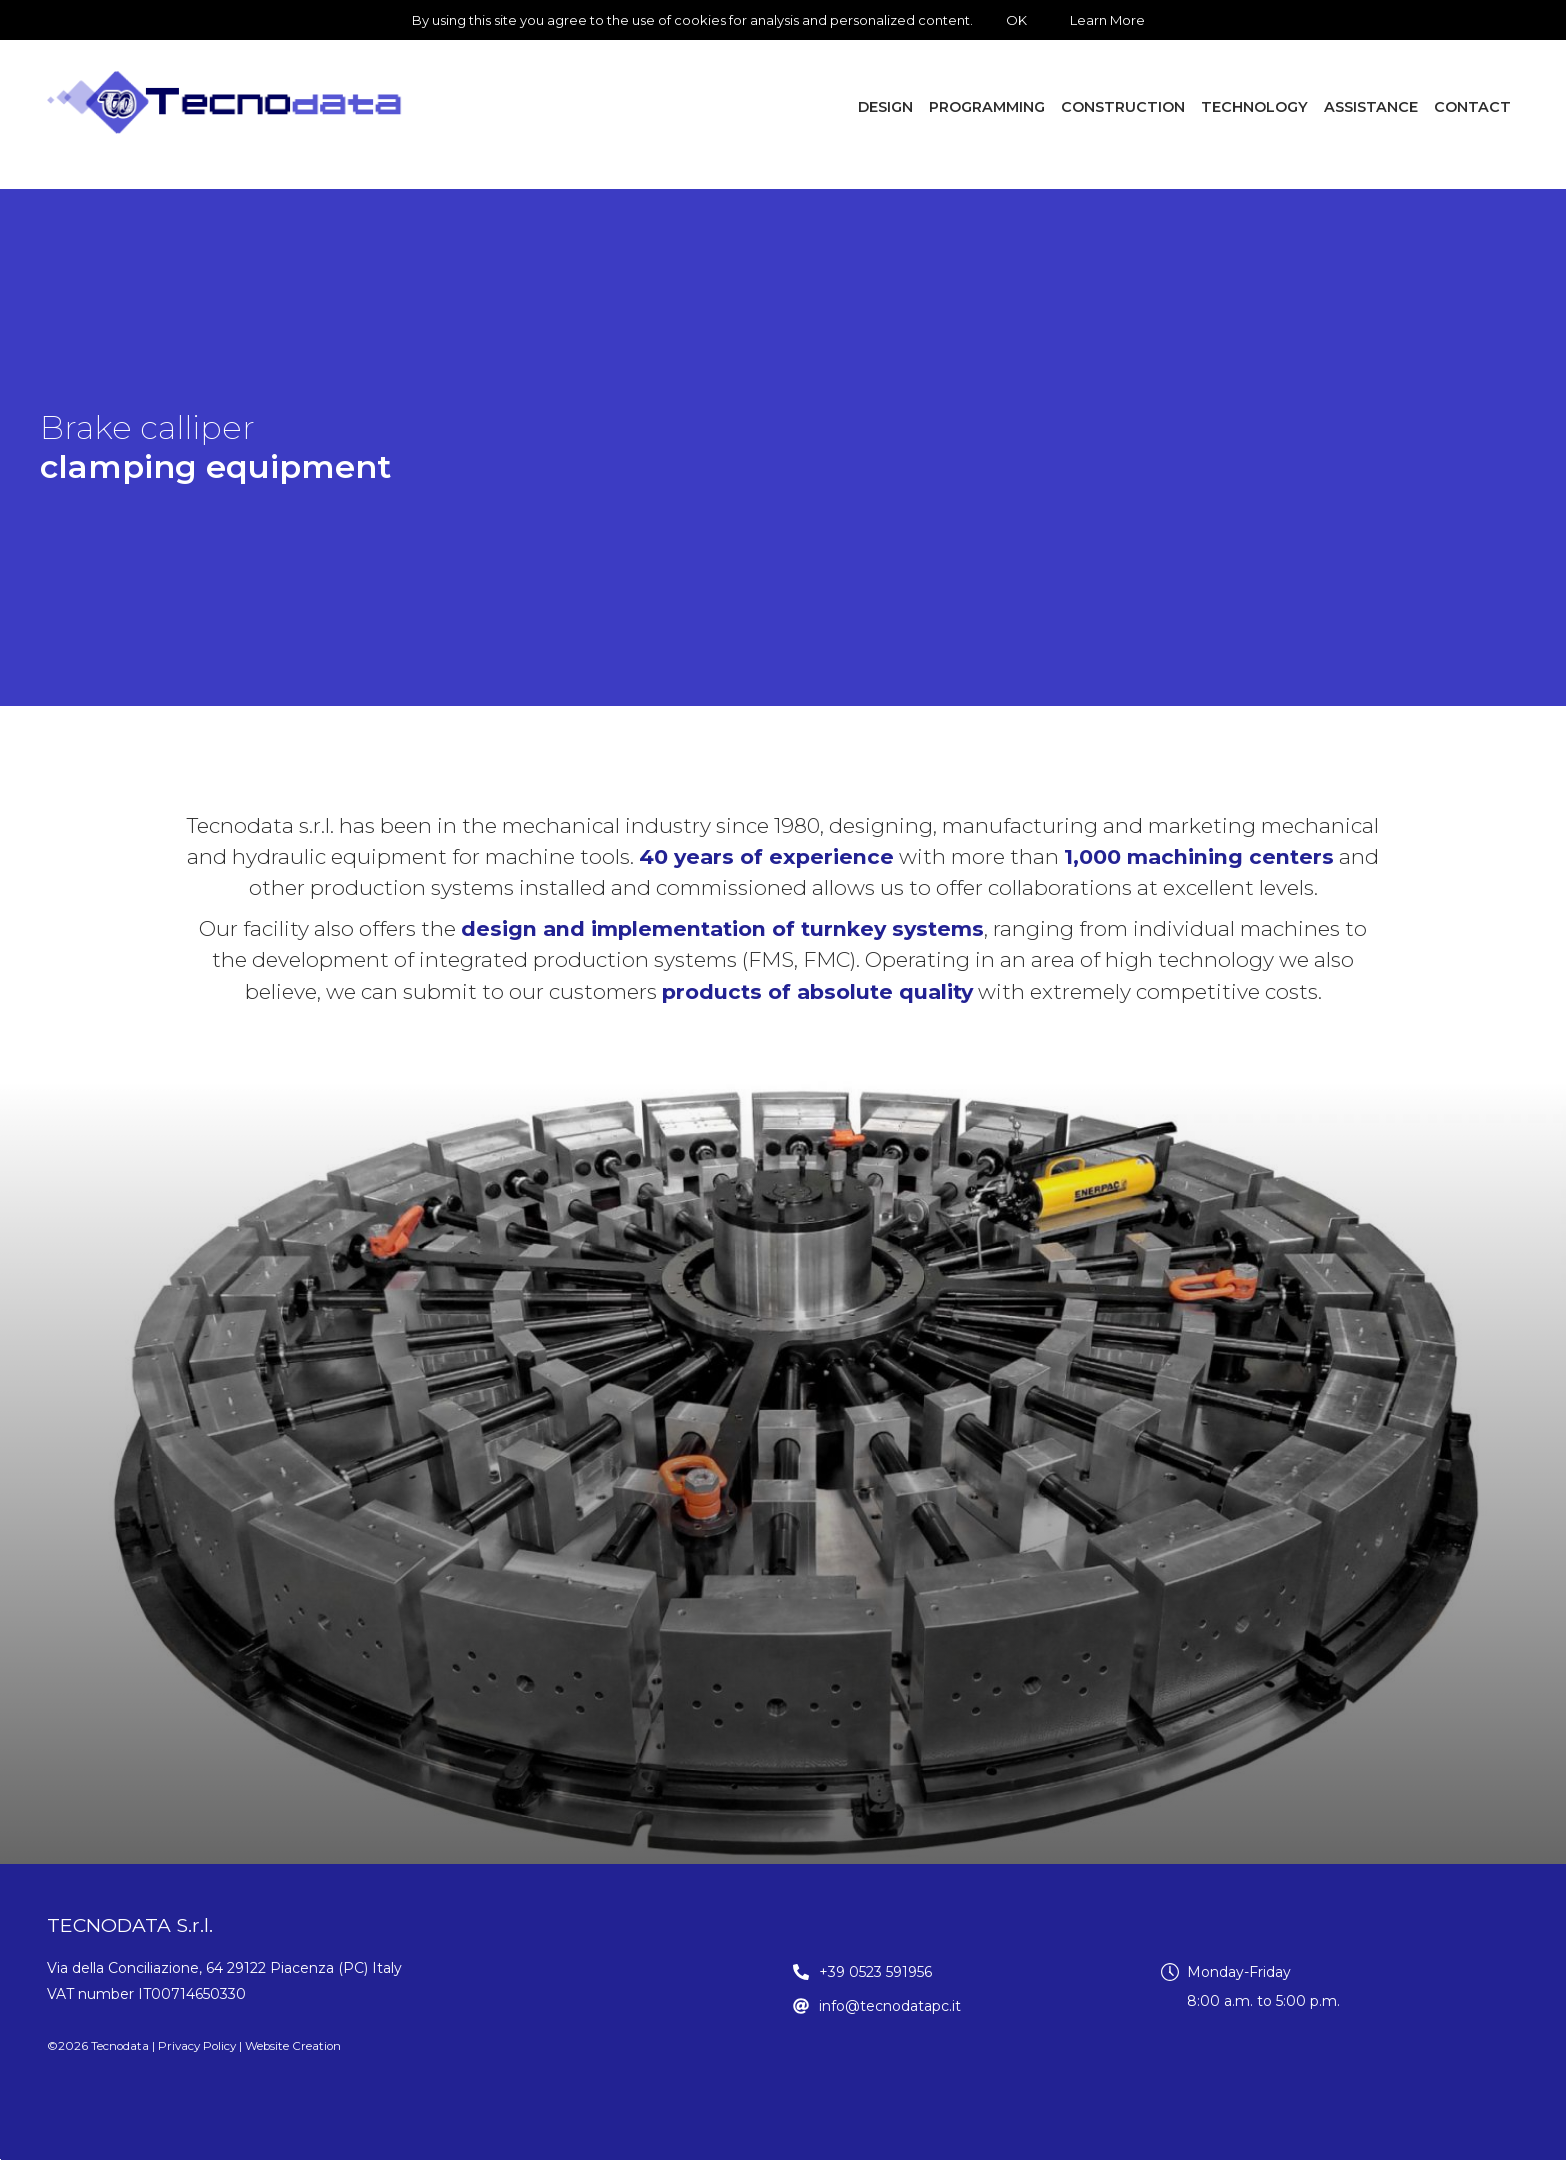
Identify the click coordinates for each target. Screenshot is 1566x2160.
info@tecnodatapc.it (890, 2006)
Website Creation (293, 2046)
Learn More (1107, 20)
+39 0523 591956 (875, 1972)
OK (1016, 20)
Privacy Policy (197, 2046)
